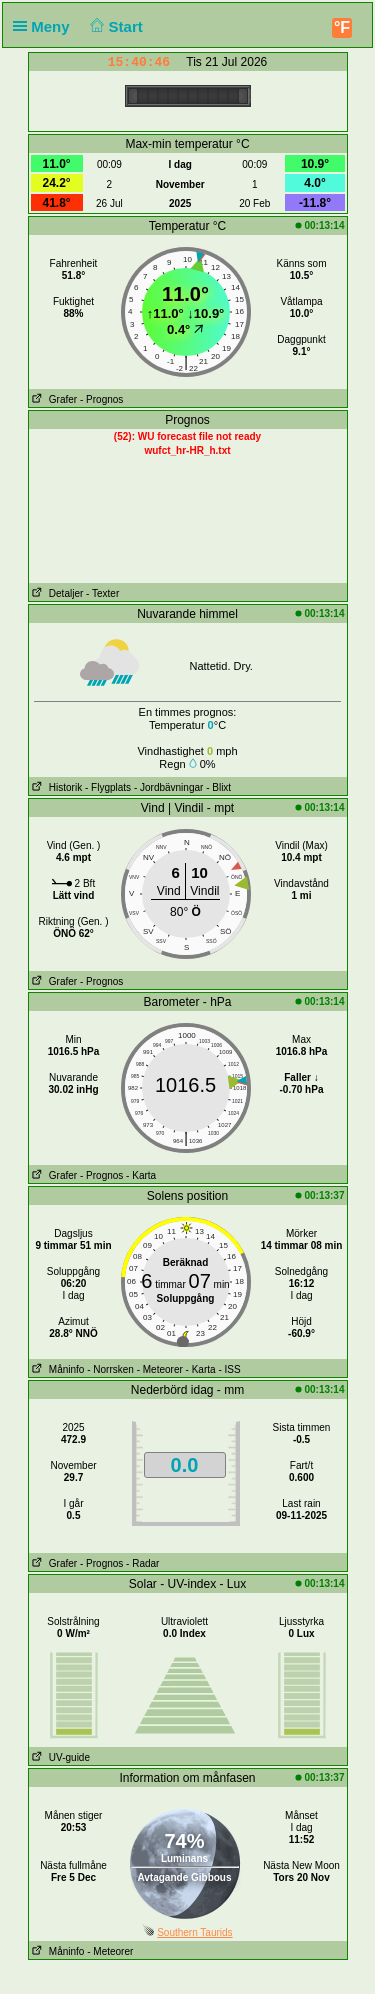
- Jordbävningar (168, 787)
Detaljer (56, 593)
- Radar (142, 1563)
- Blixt (218, 787)
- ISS (229, 1369)
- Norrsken (110, 1369)
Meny (45, 26)
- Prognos (101, 399)
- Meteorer (160, 1369)
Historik (56, 787)
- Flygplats (108, 787)
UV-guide (59, 1757)
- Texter (102, 593)
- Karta (141, 1175)
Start (114, 26)
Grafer (53, 399)
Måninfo (57, 1369)
